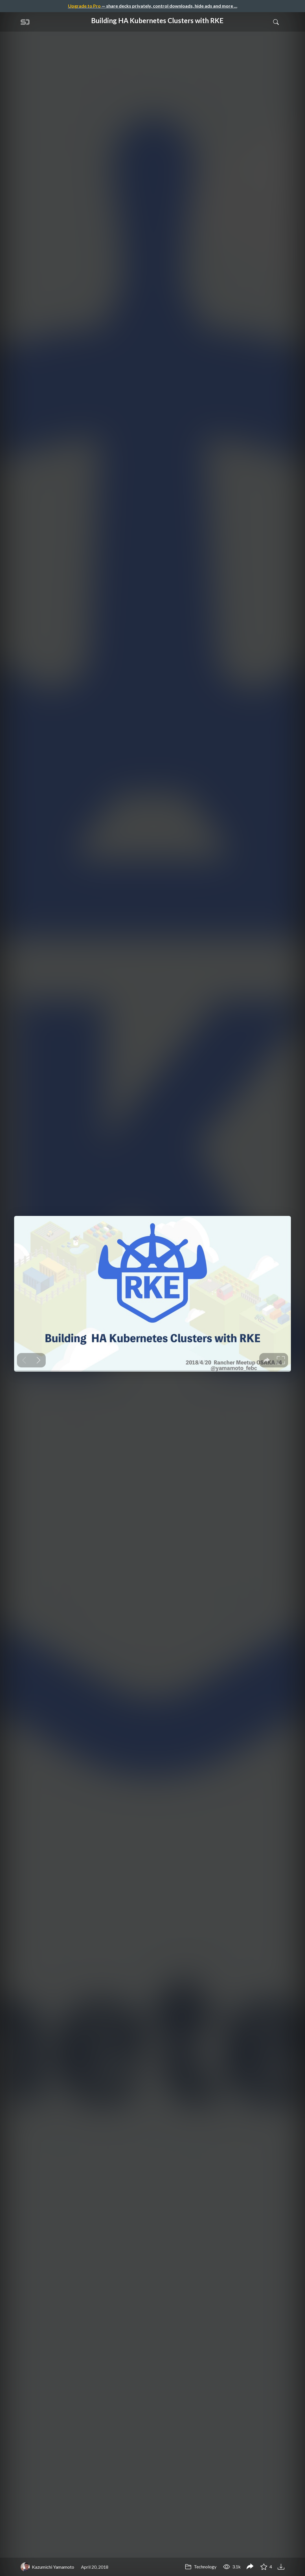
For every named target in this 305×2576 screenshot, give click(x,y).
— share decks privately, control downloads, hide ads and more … (152, 5)
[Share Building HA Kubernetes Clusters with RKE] (250, 2567)
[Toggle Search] (275, 22)
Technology (200, 2566)
